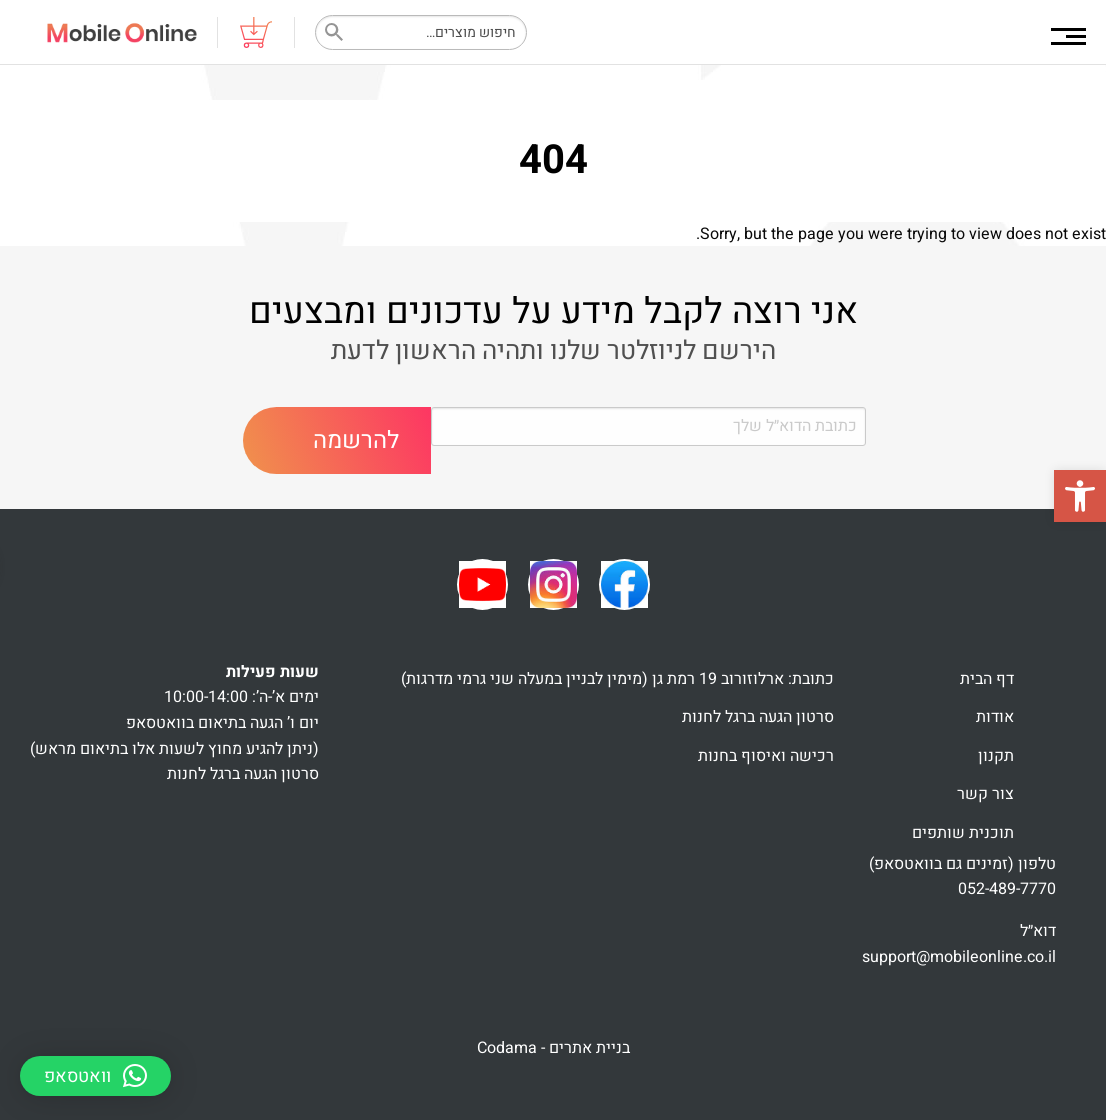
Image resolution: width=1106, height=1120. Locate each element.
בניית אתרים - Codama (553, 1048)
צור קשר (985, 794)
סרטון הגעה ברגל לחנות (758, 717)
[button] (1080, 496)
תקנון (996, 756)
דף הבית (987, 679)
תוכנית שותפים (963, 833)
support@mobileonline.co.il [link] (959, 957)
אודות (995, 717)
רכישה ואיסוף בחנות (766, 756)
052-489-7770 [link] (1007, 889)
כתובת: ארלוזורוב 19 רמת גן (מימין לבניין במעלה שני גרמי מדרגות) (617, 679)
